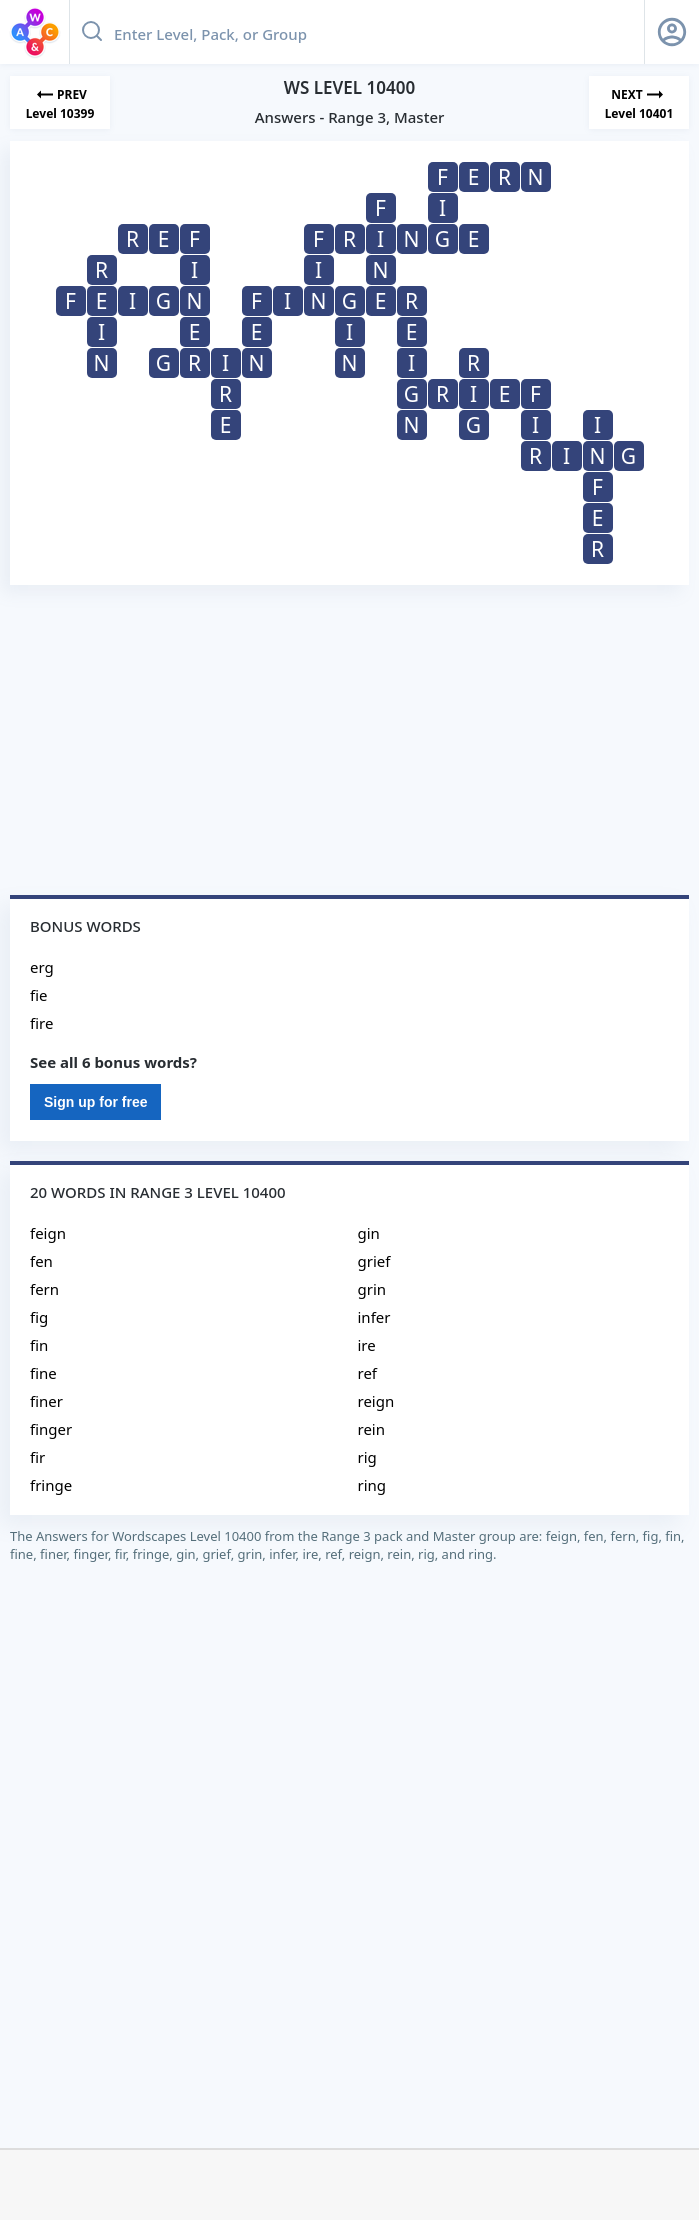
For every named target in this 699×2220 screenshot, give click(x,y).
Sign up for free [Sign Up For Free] (95, 1102)
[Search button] (92, 32)
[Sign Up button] (672, 32)
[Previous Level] (60, 102)
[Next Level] (639, 102)
